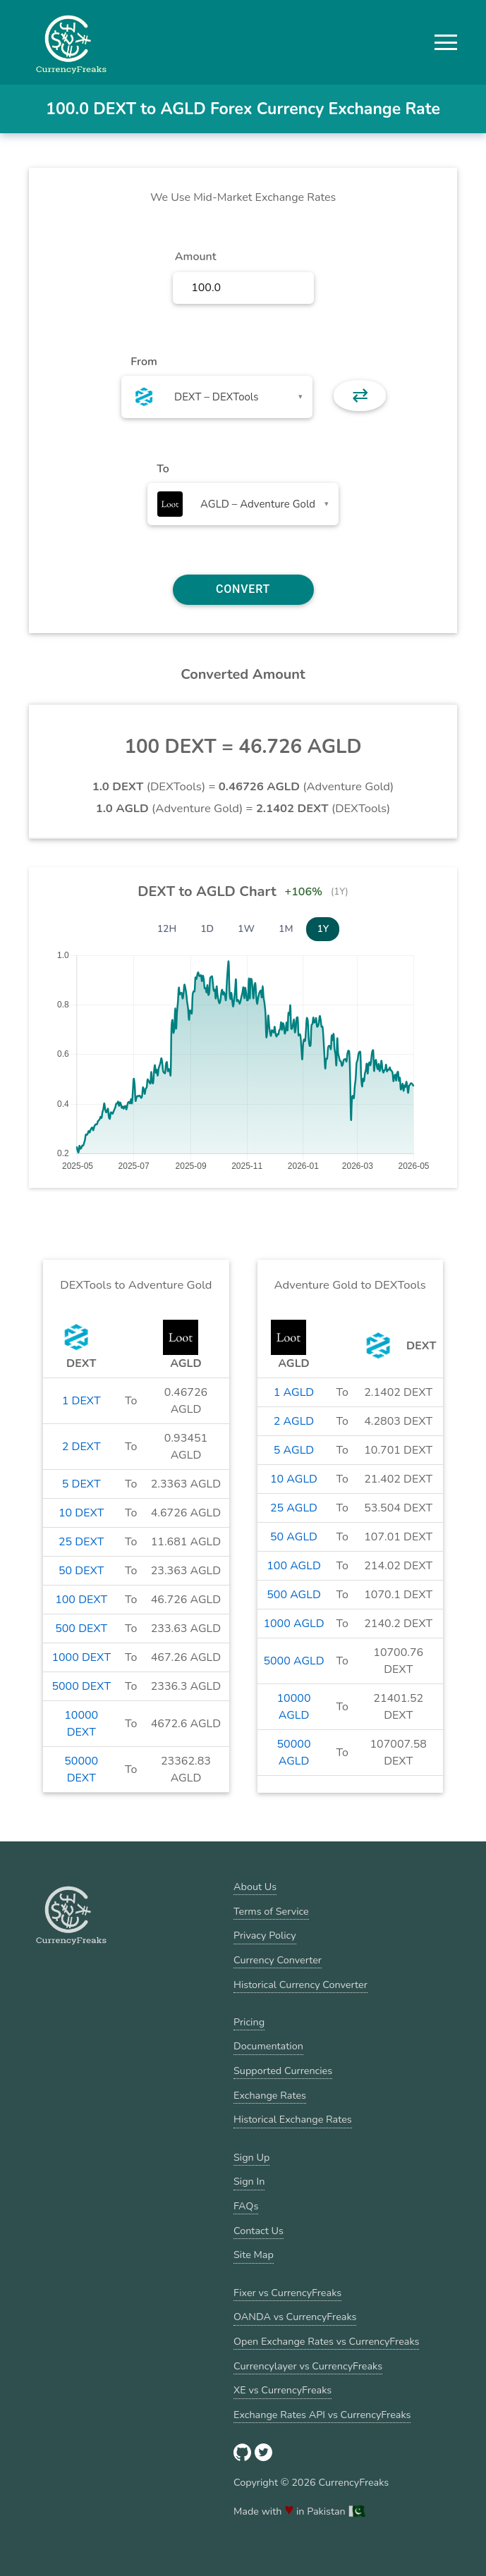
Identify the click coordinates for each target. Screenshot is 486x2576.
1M (286, 929)
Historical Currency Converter (300, 1984)
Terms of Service (271, 1911)
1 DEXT (81, 1401)
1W (246, 929)
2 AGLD (294, 1421)
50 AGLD (293, 1537)
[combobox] (216, 397)
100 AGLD (294, 1566)
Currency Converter (277, 1960)
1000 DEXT (81, 1657)
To (163, 469)
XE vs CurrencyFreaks (282, 2390)
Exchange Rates (269, 2095)
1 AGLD (294, 1392)
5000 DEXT (81, 1686)
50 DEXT (81, 1570)
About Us (255, 1886)
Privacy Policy (264, 1935)
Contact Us (258, 2231)
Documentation (268, 2046)
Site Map (253, 2254)
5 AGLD (294, 1450)
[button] (446, 42)
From (143, 361)
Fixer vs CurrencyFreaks (287, 2293)
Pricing (249, 2022)
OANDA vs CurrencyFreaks (294, 2317)
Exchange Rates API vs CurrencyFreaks (322, 2415)
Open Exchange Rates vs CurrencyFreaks (326, 2341)
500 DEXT (81, 1628)
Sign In (249, 2181)
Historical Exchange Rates (292, 2119)
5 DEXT (81, 1484)
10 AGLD (293, 1479)
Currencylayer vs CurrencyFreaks (307, 2366)
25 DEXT (81, 1542)
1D (207, 929)
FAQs (245, 2206)
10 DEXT (81, 1513)
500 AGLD (294, 1594)
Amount (196, 256)
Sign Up (251, 2157)
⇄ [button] (360, 395)
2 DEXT (81, 1446)
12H (167, 929)
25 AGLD (293, 1508)
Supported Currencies (282, 2070)
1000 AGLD (293, 1623)
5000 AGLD (293, 1661)
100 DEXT (81, 1599)
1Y (323, 929)
